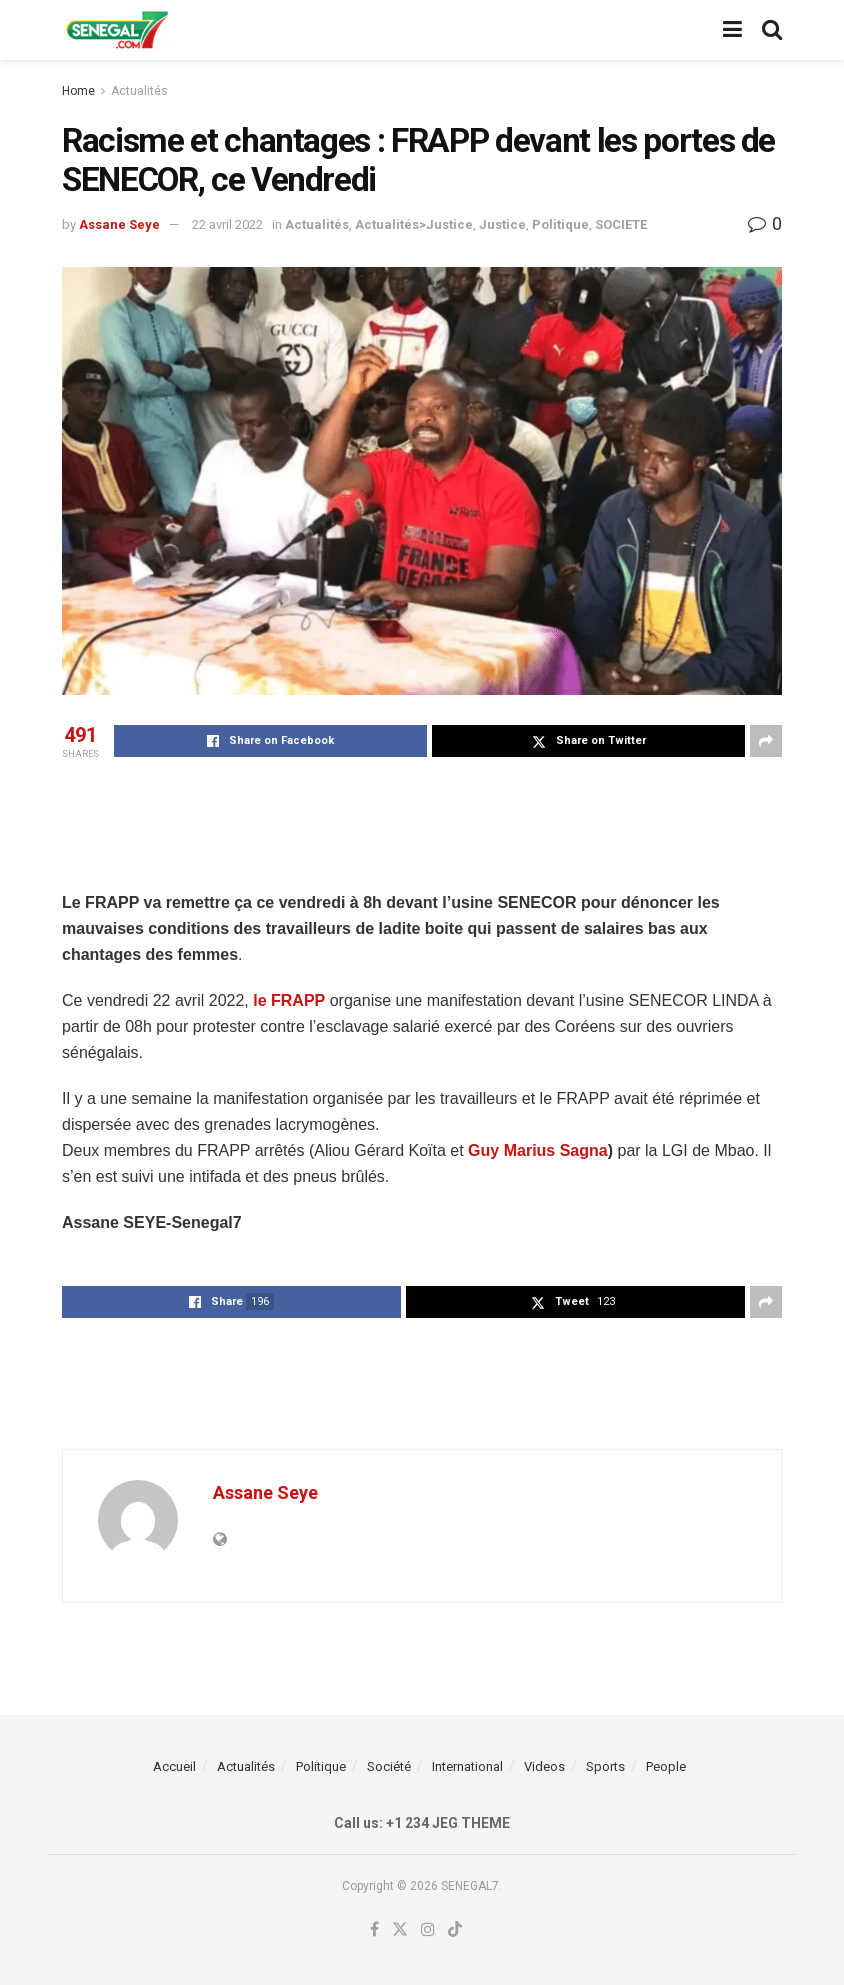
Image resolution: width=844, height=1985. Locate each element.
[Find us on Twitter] (400, 1930)
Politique (560, 224)
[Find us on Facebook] (374, 1930)
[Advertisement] (422, 822)
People (666, 1766)
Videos (544, 1766)
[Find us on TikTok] (455, 1930)
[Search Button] (772, 30)
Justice (502, 224)
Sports (605, 1766)
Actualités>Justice (414, 224)
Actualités (139, 91)
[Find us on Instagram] (428, 1930)
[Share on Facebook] (270, 741)
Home (78, 91)
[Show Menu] (732, 30)
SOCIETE (621, 224)
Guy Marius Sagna (538, 1150)
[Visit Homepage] (117, 30)
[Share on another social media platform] (766, 741)
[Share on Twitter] (588, 741)
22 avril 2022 (227, 224)
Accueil (174, 1766)
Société (389, 1766)
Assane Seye (119, 224)
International (467, 1766)
